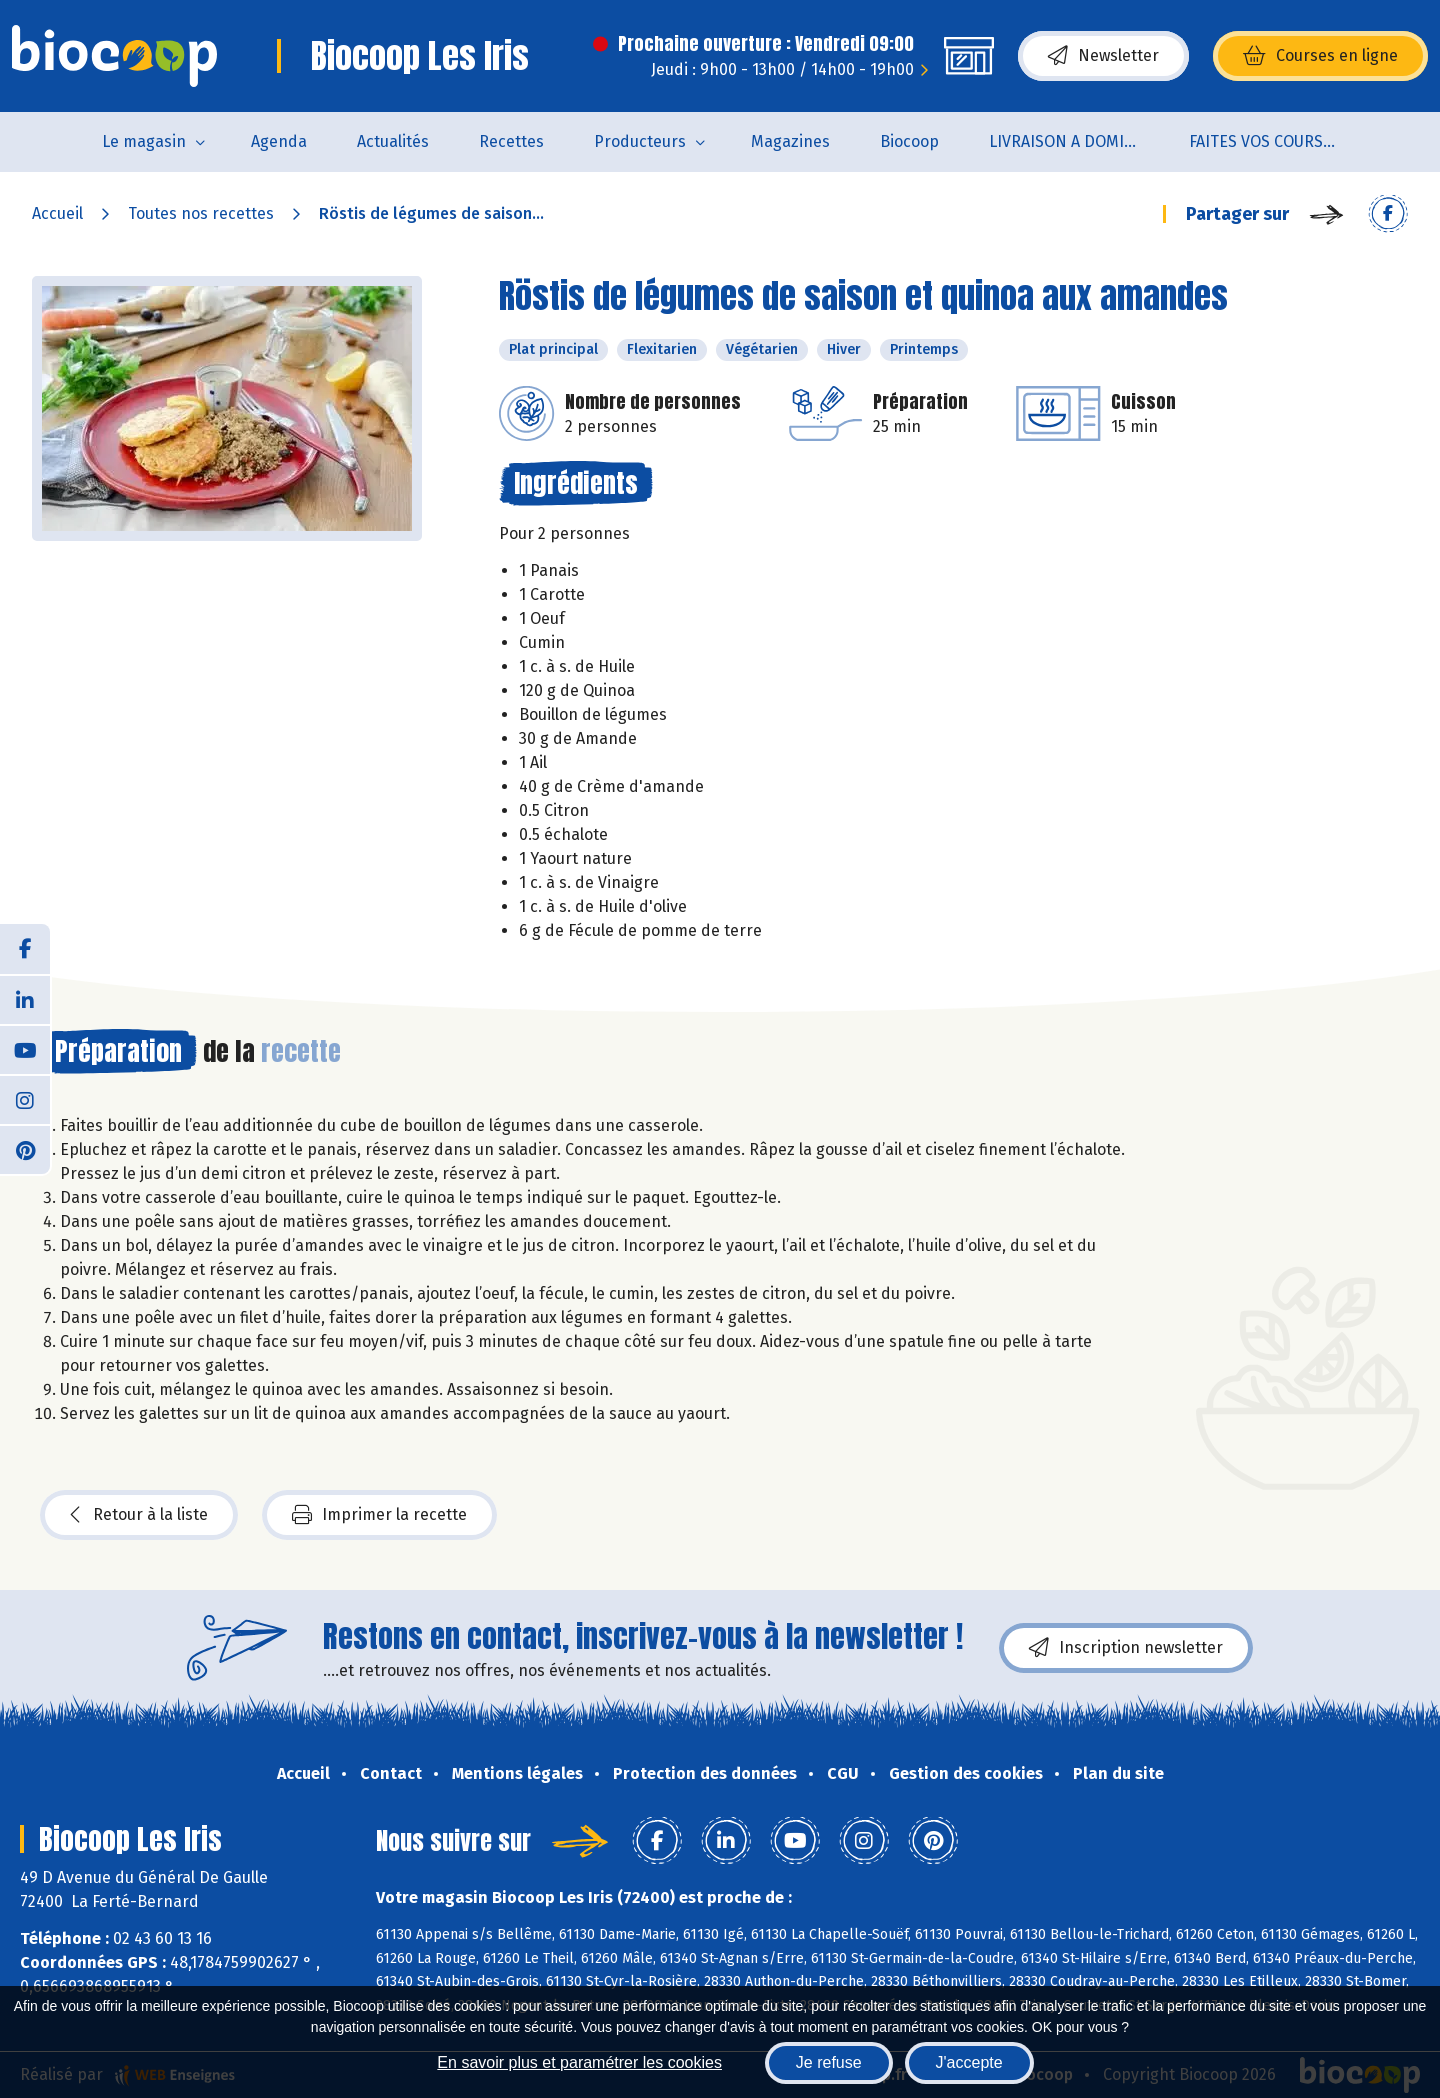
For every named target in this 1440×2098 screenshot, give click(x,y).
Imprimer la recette (379, 1515)
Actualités (393, 141)
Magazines (790, 141)
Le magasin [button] (144, 141)
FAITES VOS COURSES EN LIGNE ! (1276, 141)
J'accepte (969, 2062)
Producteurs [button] (640, 141)
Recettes (511, 141)
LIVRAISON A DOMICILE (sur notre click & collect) (1076, 141)
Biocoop (909, 141)
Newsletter (1103, 56)
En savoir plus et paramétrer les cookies (579, 2062)
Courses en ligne (1320, 56)
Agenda (279, 141)
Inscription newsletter (1126, 1648)
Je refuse (829, 2062)
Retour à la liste (139, 1515)
